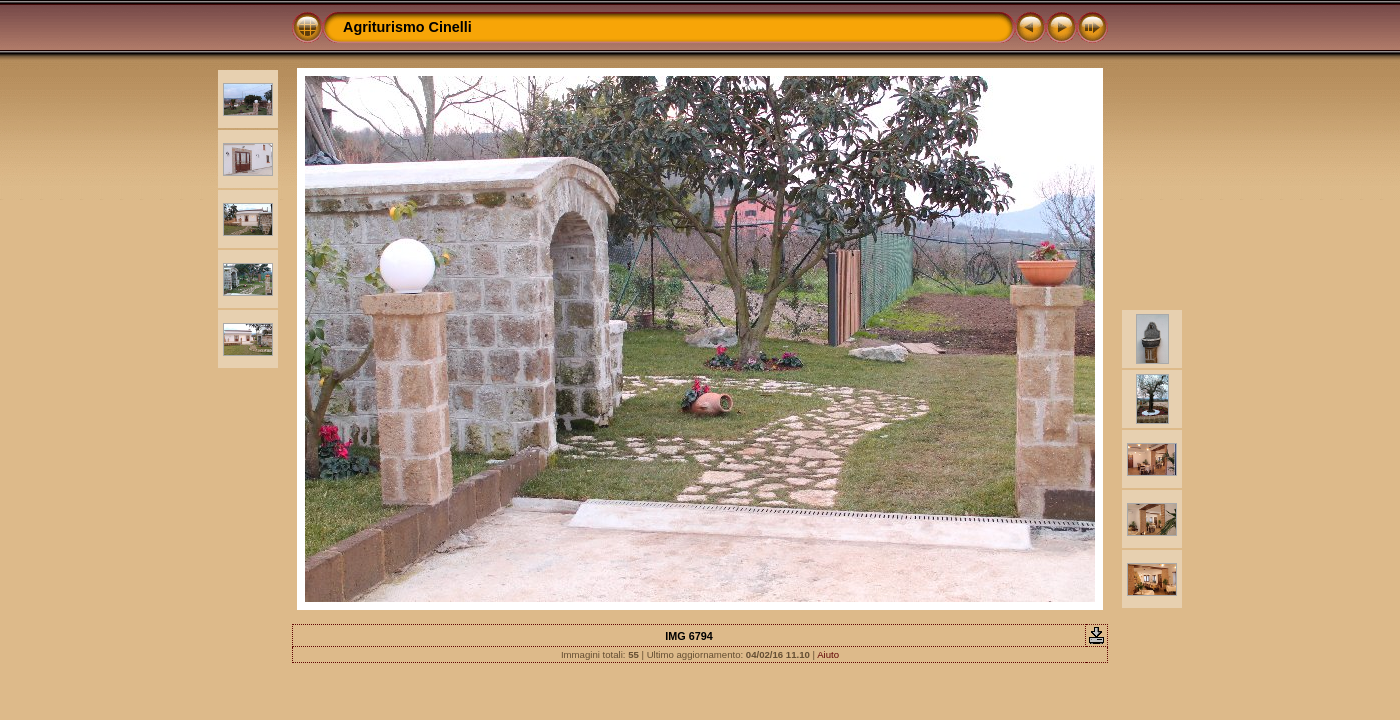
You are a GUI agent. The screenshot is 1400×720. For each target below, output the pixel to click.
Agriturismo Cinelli (407, 27)
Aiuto (828, 654)
